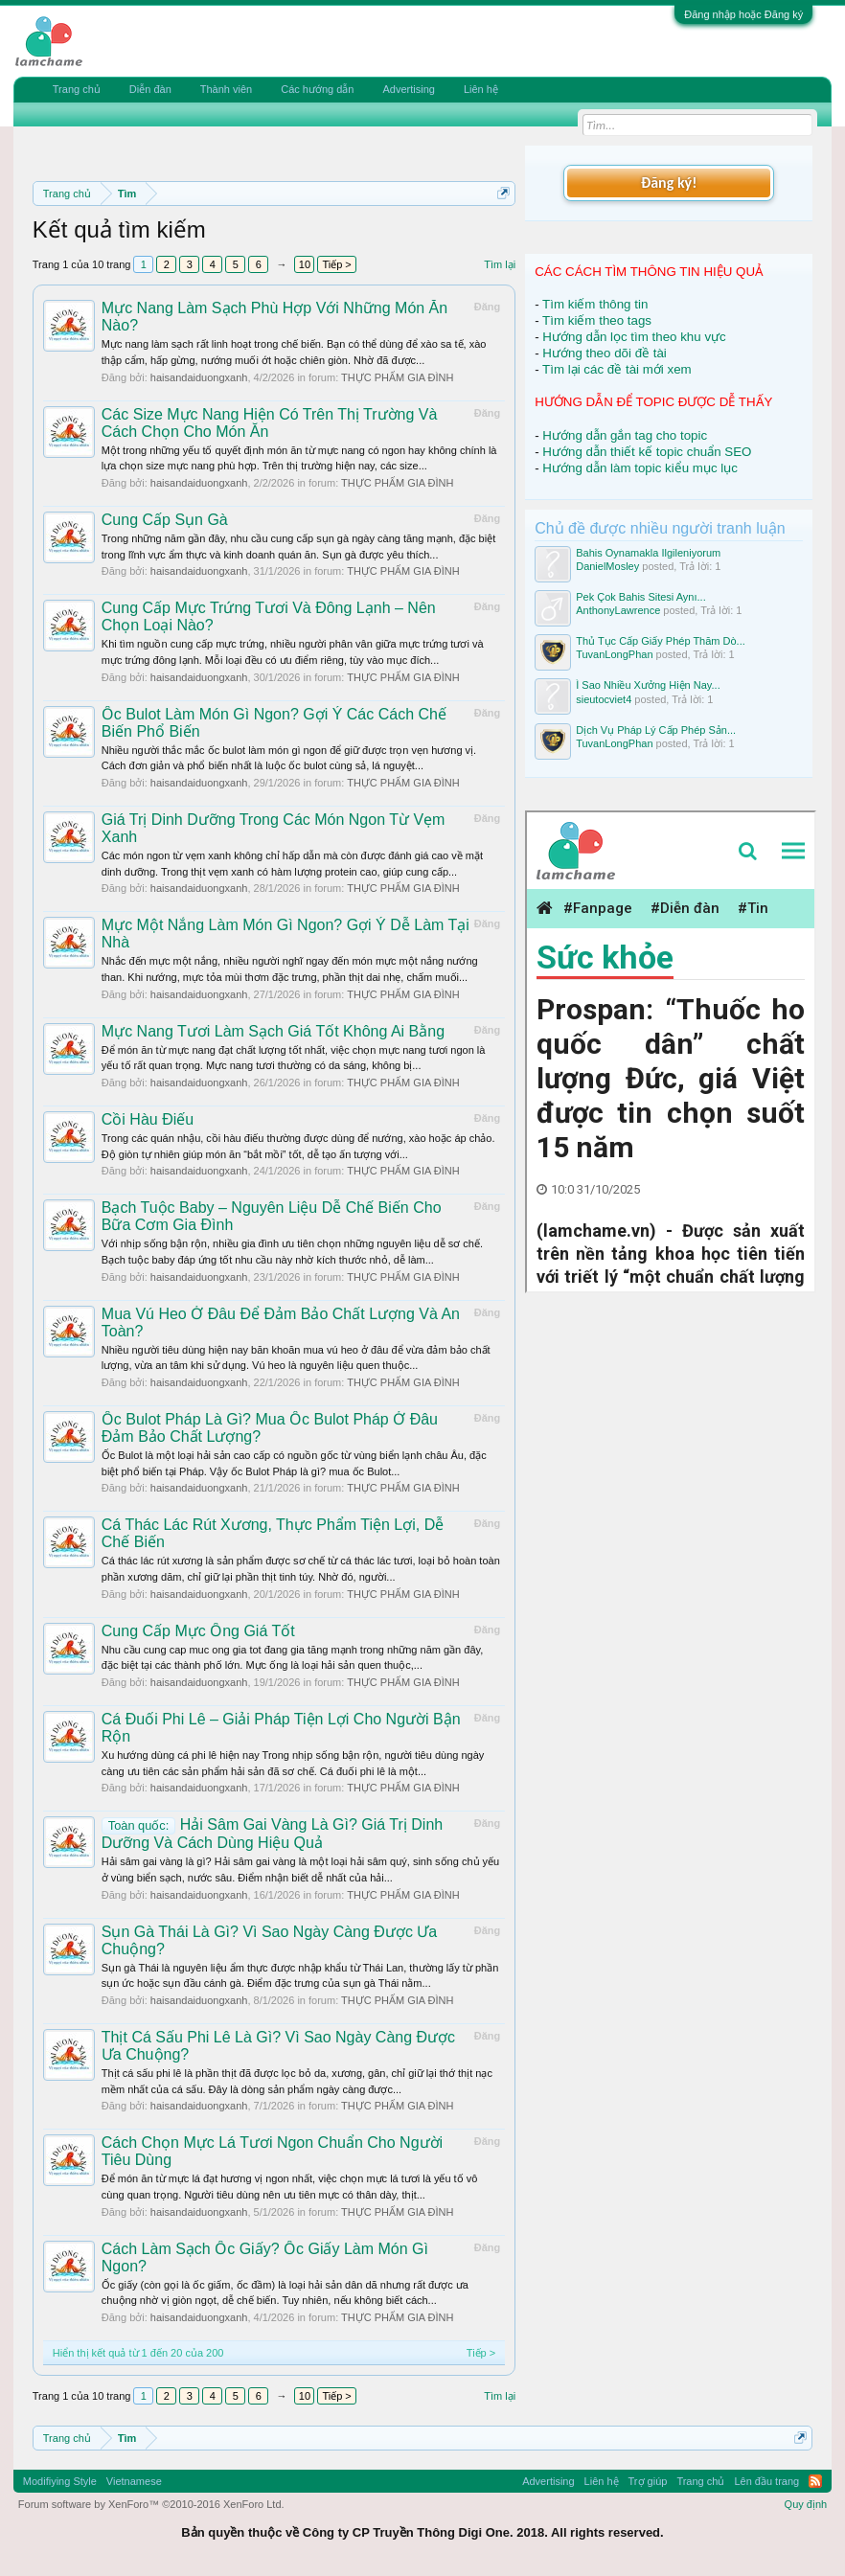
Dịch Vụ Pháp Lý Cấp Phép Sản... (656, 730)
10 (304, 264)
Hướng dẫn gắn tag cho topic (624, 435)
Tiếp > (336, 264)
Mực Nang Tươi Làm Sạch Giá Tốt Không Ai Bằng (273, 1031)
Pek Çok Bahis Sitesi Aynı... (641, 597)
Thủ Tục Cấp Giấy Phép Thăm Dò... (660, 641)
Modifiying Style (60, 2481)
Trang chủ (77, 89)
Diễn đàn (150, 89)
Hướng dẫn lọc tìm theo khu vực (633, 337)
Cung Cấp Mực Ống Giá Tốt (198, 1631)
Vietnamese (134, 2481)
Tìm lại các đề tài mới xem (617, 369)
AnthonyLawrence (618, 610)
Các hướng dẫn (317, 89)
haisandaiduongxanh (199, 377)
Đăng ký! (669, 182)
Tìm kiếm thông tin (595, 304)
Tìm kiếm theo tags (596, 320)
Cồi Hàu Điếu (148, 1119)
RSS (815, 2481)
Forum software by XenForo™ (151, 2504)
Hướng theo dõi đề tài (604, 353)
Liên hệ (481, 89)
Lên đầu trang (766, 2481)
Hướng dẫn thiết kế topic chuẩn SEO (646, 452)
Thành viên (226, 89)
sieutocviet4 (603, 699)
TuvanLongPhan (614, 654)
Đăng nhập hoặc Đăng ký (743, 14)
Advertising (408, 89)
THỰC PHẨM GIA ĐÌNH (397, 377)
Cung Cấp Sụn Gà (165, 520)
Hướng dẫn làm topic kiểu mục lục (640, 468)
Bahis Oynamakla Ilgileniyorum (648, 553)
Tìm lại (499, 264)
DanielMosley (607, 566)
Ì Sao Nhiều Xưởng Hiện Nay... (648, 685)
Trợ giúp (648, 2481)
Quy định (806, 2504)
